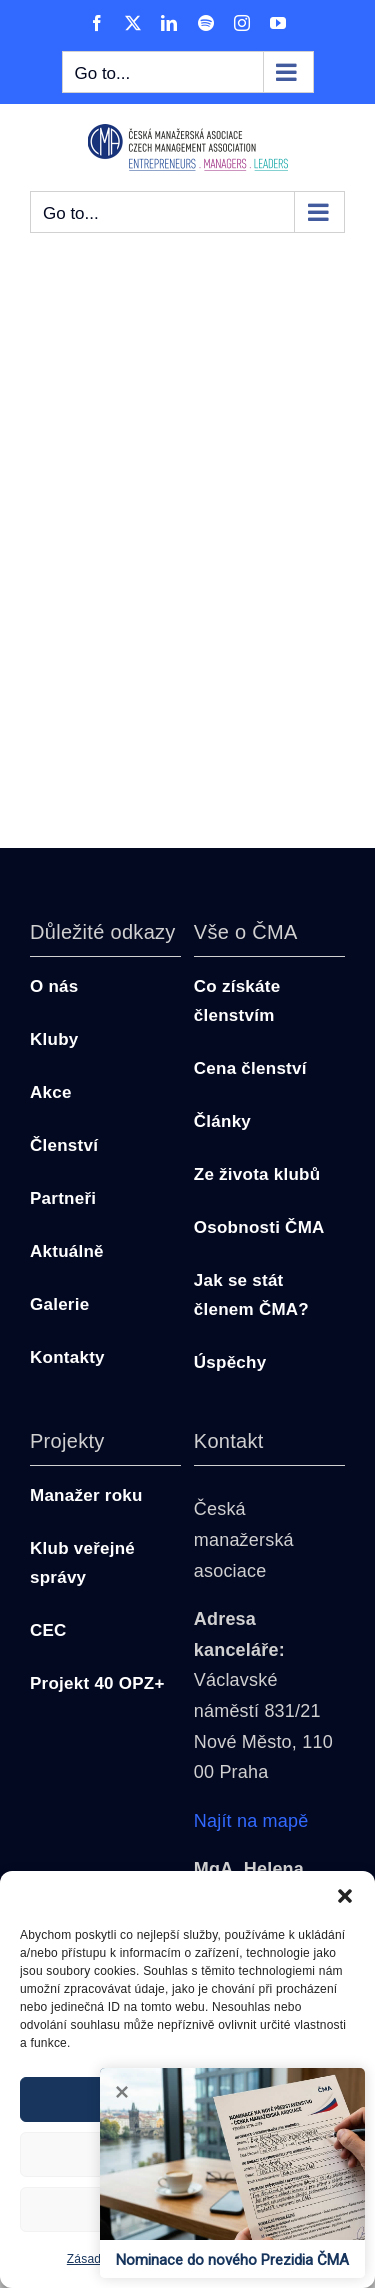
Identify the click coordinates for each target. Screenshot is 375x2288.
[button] (345, 1896)
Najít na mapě (251, 1821)
